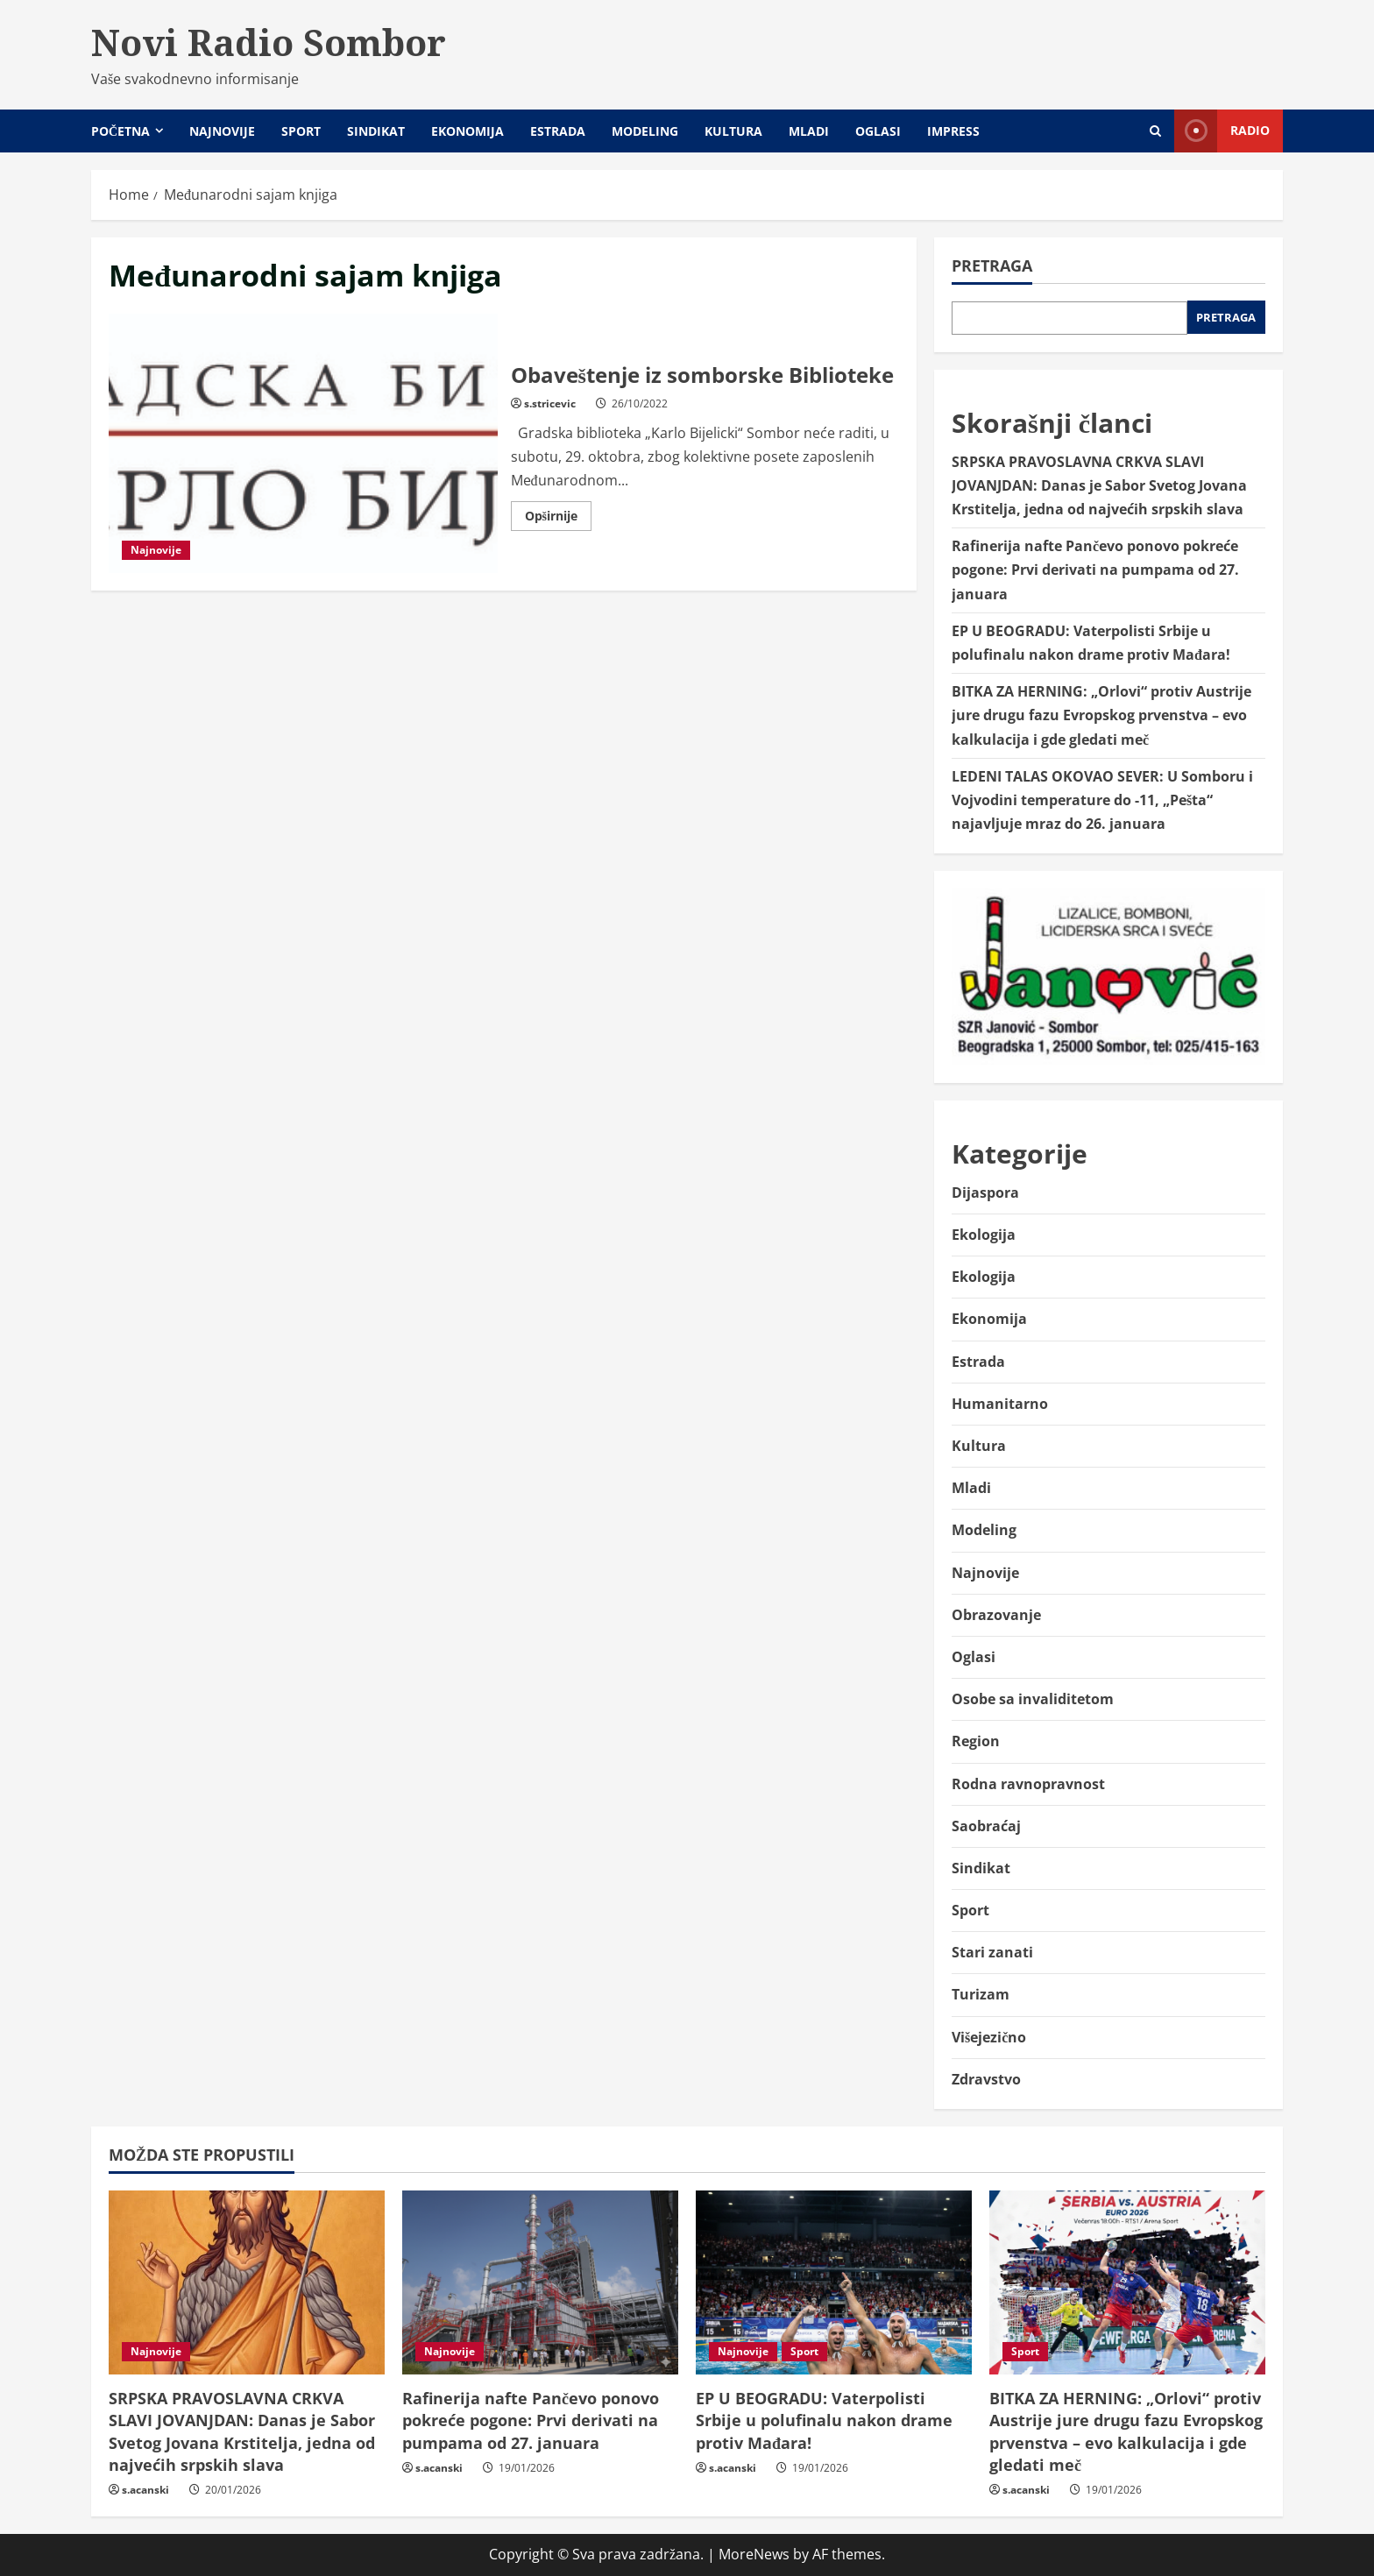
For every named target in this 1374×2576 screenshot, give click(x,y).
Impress (953, 131)
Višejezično (989, 2037)
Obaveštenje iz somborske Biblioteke (303, 443)
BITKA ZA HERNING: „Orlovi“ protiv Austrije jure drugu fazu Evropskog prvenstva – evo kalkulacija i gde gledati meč (1101, 715)
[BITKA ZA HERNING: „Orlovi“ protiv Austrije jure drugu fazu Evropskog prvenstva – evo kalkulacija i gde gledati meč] (1127, 2282)
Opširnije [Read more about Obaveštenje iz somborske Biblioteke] (558, 518)
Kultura (733, 131)
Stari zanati (992, 1952)
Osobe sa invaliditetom (1033, 1699)
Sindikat (376, 131)
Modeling (645, 131)
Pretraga (992, 265)
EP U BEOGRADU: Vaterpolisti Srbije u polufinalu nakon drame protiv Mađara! (824, 2420)
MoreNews (754, 2554)
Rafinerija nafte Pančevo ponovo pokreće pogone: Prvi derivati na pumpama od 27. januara (1095, 569)
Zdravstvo (986, 2079)
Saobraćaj (986, 1826)
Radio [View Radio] (1222, 131)
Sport (301, 131)
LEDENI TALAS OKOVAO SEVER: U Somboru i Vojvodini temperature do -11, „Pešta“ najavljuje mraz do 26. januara (1102, 800)
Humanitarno (1000, 1403)
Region (976, 1741)
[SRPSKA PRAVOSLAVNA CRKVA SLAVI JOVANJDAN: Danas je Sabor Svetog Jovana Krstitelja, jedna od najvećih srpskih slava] (247, 2282)
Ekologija (984, 1234)
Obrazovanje (996, 1614)
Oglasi (878, 131)
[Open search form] (1155, 131)
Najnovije (222, 131)
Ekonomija (467, 131)
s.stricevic (550, 403)
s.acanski (145, 2489)
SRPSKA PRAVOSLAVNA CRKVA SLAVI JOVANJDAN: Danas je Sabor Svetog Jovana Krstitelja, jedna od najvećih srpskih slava (1099, 485)
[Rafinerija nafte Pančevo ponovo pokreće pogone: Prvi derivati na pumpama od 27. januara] (540, 2282)
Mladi (809, 131)
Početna (120, 131)
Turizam (980, 1994)
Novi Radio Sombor (268, 42)
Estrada (557, 131)
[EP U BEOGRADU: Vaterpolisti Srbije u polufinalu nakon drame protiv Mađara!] (834, 2282)
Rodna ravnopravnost (1028, 1784)
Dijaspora (985, 1192)
